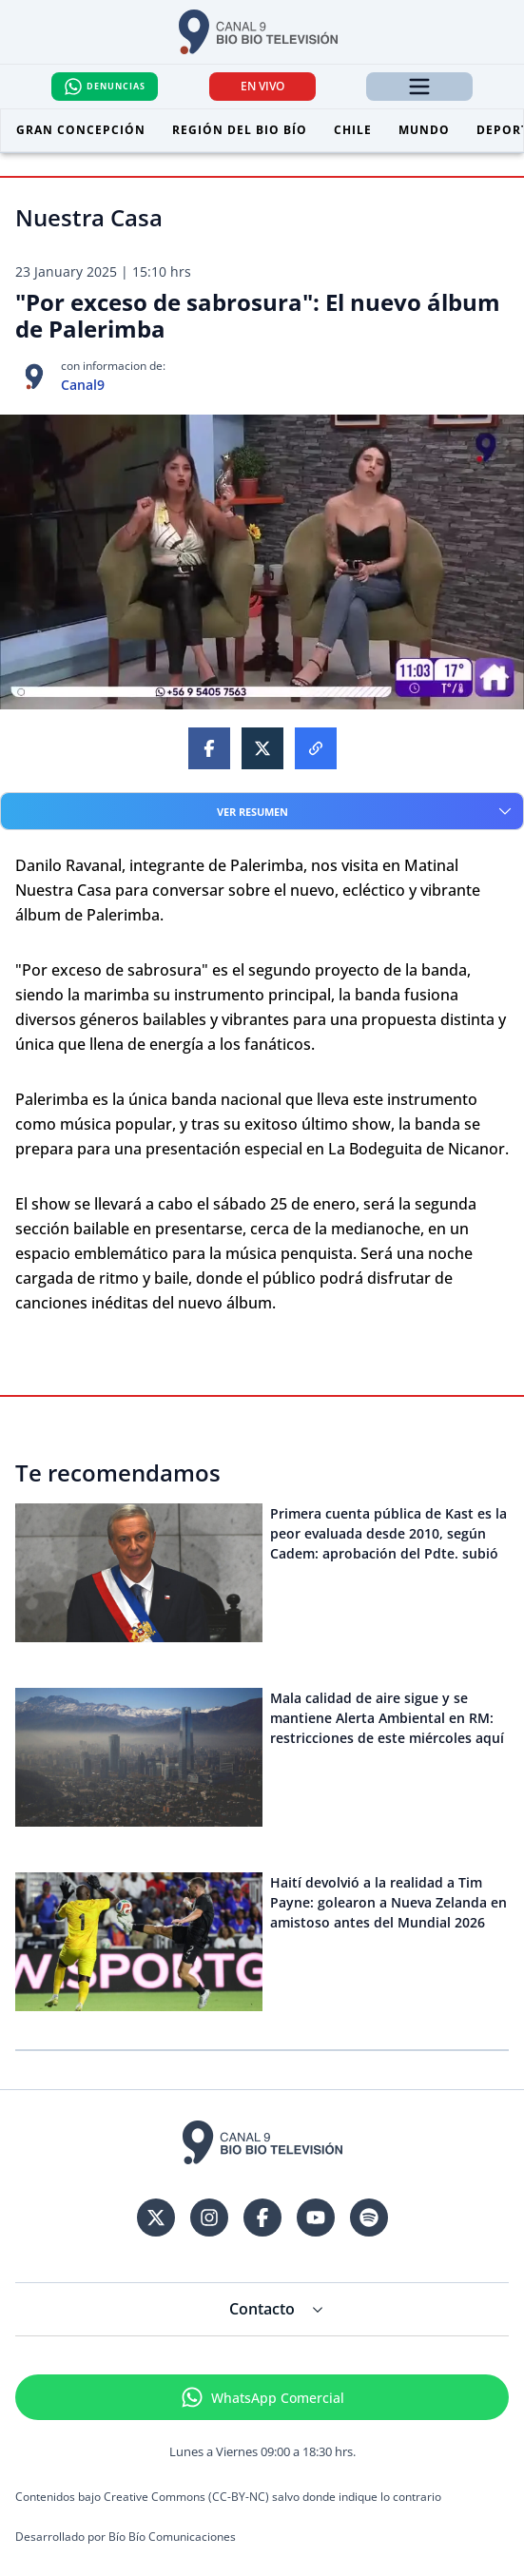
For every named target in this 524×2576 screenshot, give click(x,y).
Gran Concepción (81, 130)
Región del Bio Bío (239, 130)
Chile (353, 130)
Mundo (424, 130)
